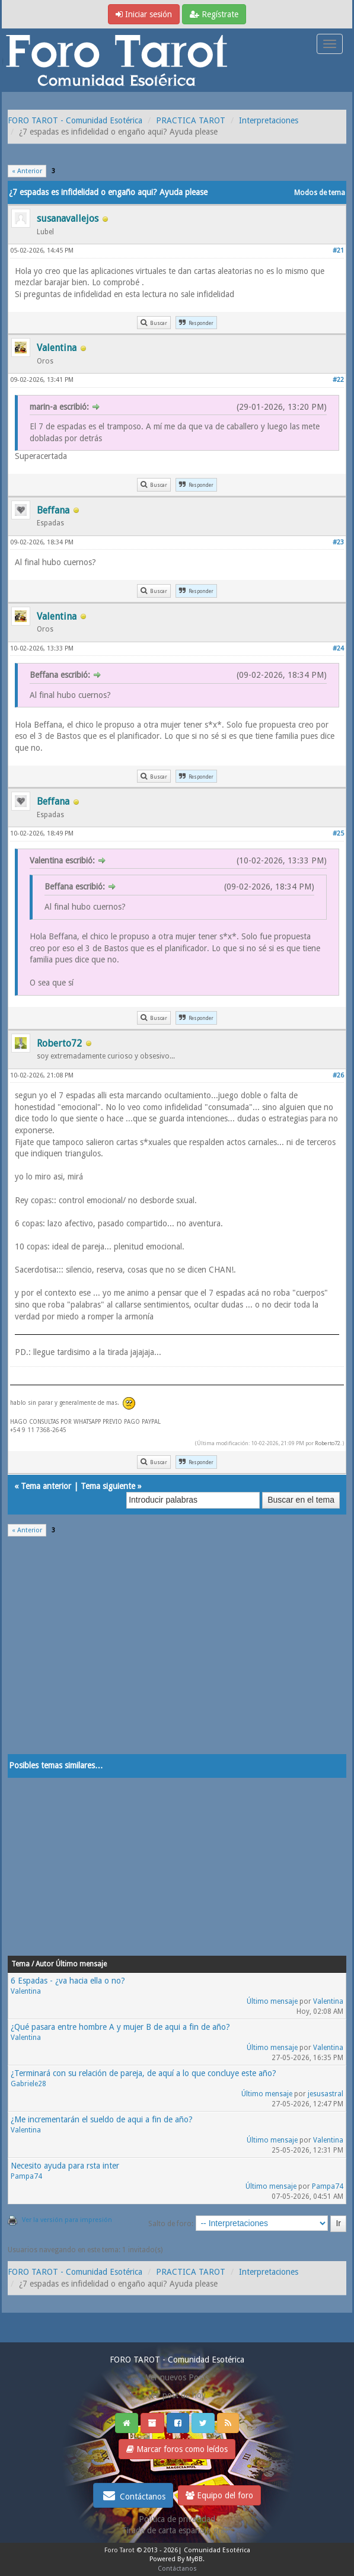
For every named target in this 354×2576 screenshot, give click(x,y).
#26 (338, 1075)
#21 (338, 250)
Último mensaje (272, 2001)
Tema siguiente (108, 1486)
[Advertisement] (177, 1652)
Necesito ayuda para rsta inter (65, 2165)
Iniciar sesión (144, 14)
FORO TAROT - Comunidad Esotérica (75, 120)
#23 (338, 542)
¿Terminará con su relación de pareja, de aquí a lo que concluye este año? (143, 2073)
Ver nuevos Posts (177, 2377)
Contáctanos (133, 2495)
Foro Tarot (119, 2550)
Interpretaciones (268, 120)
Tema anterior (46, 1486)
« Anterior (27, 171)
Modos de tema (319, 193)
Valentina (26, 1991)
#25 (338, 833)
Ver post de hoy (177, 2395)
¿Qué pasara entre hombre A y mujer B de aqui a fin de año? (120, 2027)
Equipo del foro (219, 2495)
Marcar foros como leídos (177, 2449)
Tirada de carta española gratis (177, 2530)
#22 (338, 380)
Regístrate (214, 14)
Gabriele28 (28, 2084)
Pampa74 (26, 2176)
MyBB (194, 2559)
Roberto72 (327, 1443)
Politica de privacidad (177, 2519)
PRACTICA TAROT (190, 120)
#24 (338, 648)
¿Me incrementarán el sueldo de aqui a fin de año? (102, 2119)
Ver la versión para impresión (67, 2220)
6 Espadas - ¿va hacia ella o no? (68, 1980)
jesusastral (325, 2094)
